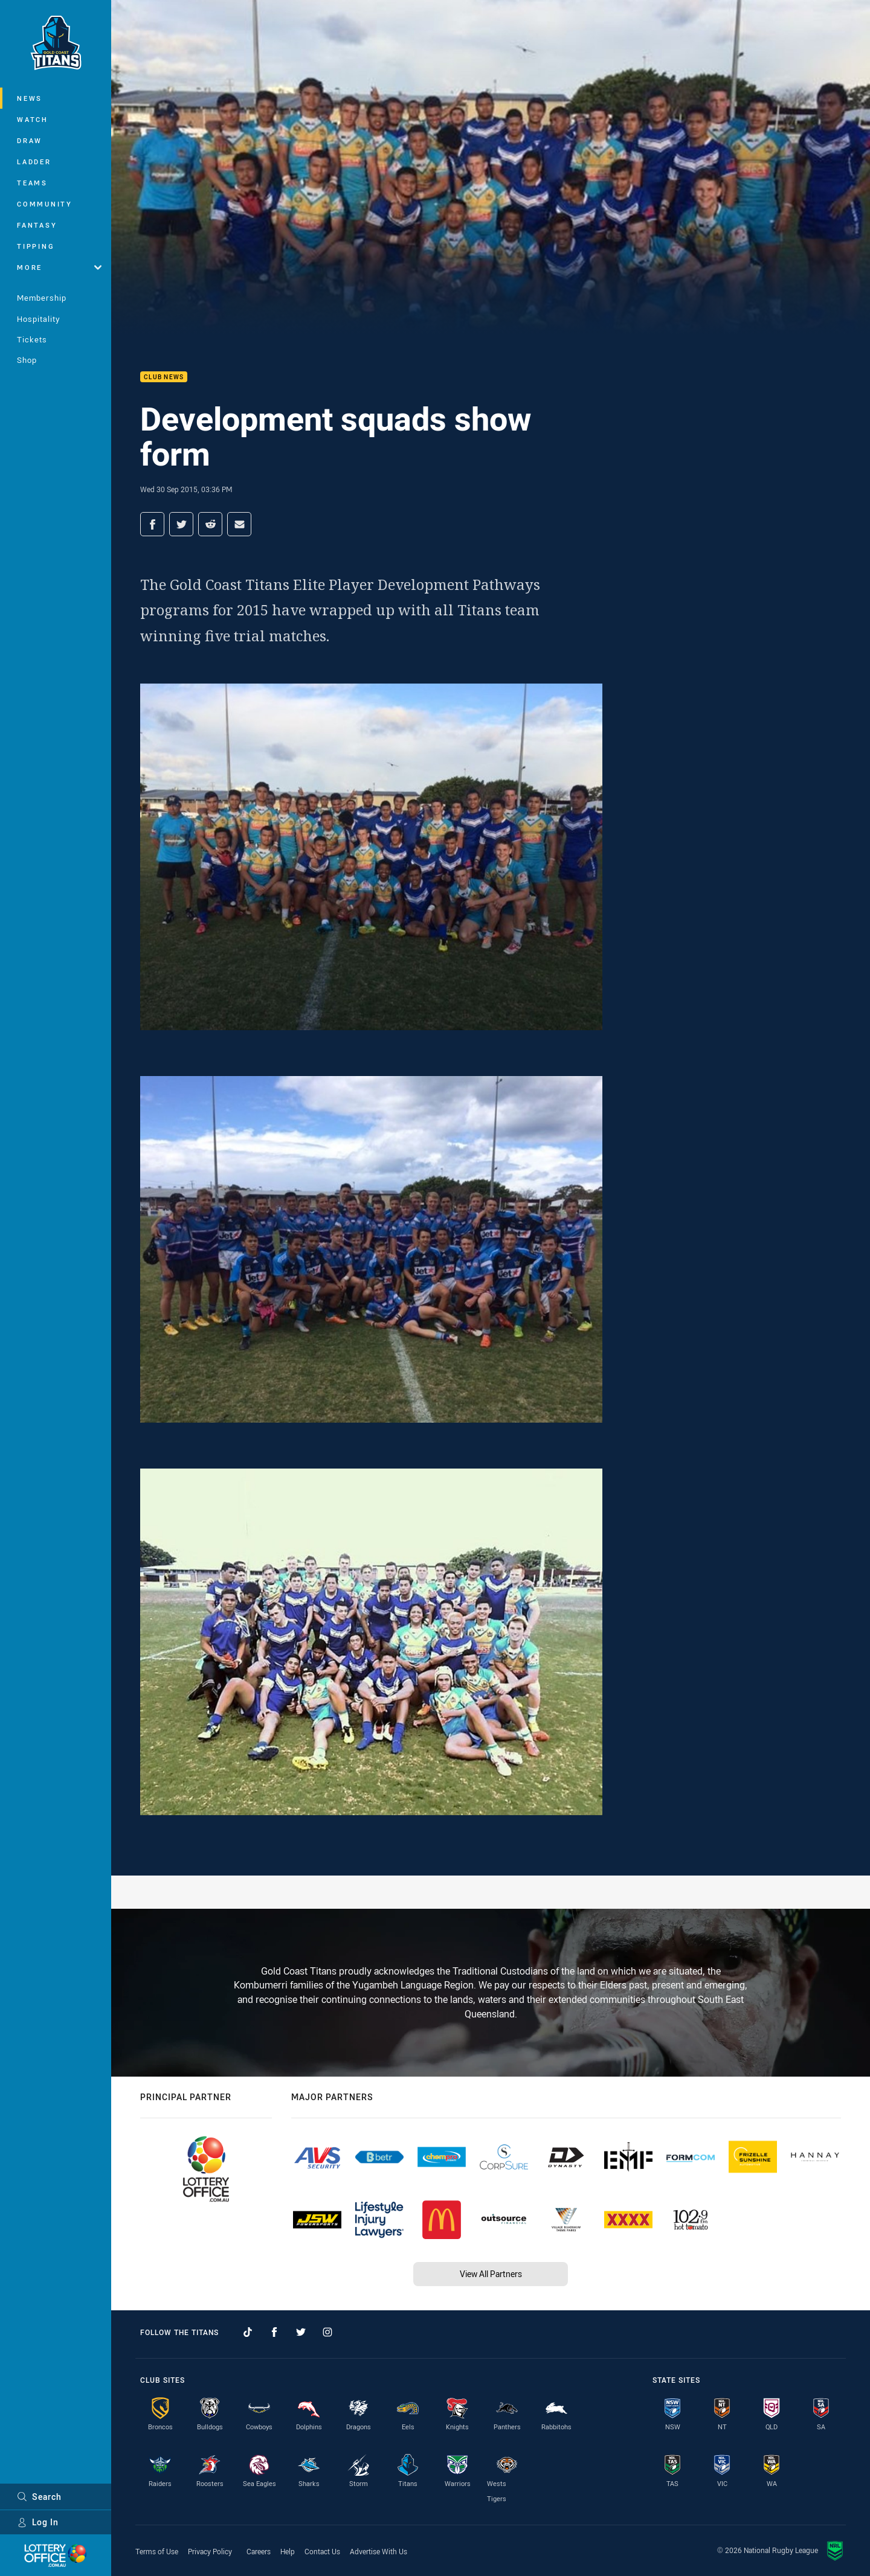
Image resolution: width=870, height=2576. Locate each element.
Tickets (32, 339)
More (59, 267)
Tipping (35, 246)
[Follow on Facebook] (274, 2332)
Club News (164, 377)
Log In (38, 2522)
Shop (27, 359)
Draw (29, 140)
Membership (41, 297)
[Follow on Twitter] (301, 2332)
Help (287, 2551)
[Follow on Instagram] (327, 2332)
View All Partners (491, 2274)
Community (44, 203)
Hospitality (38, 318)
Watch (32, 119)
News (29, 98)
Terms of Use (156, 2551)
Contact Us (322, 2551)
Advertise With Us (378, 2551)
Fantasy (37, 224)
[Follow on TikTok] (248, 2332)
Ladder (34, 161)
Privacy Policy (210, 2551)
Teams (32, 182)
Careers (258, 2551)
